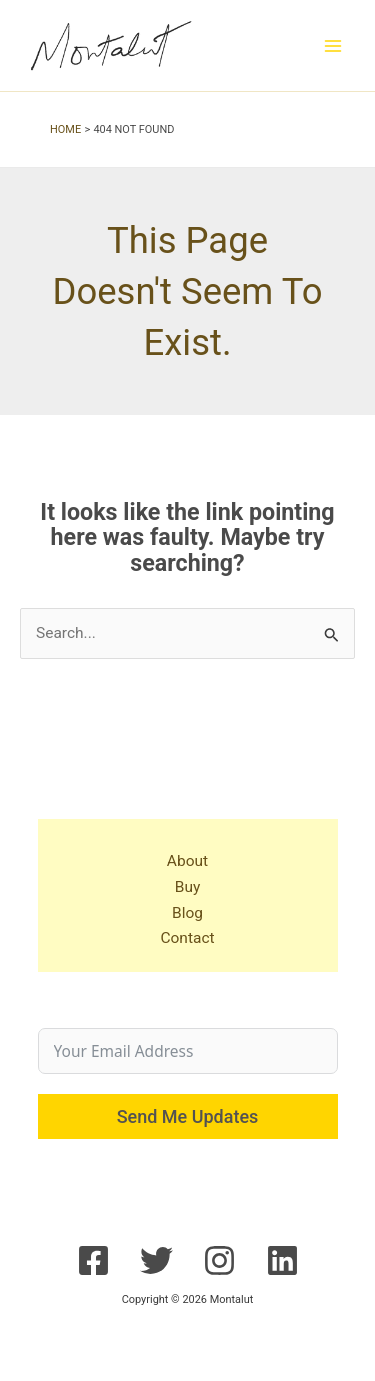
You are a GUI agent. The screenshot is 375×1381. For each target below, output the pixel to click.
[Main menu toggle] (333, 45)
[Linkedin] (282, 1260)
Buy (188, 887)
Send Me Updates (188, 1116)
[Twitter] (156, 1260)
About (187, 861)
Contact (187, 938)
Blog (187, 913)
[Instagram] (219, 1260)
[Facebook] (93, 1260)
